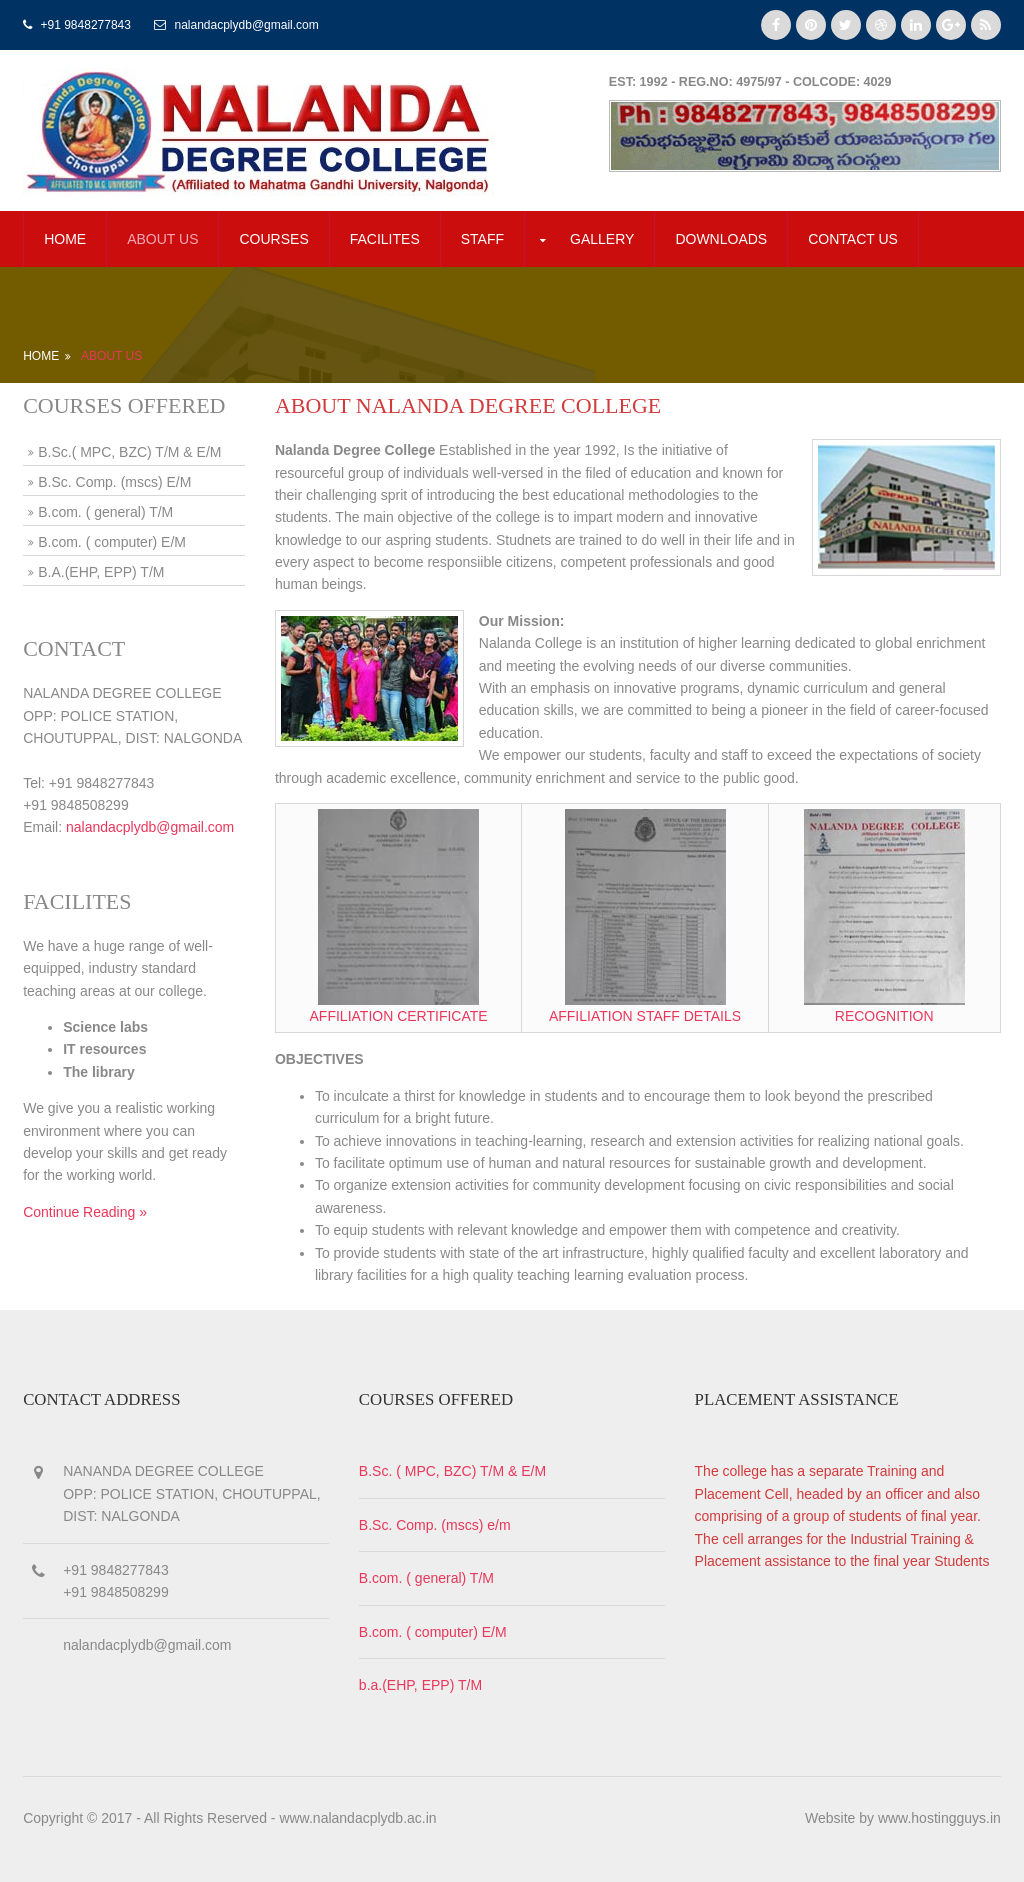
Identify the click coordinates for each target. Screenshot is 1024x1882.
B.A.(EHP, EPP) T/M (101, 572)
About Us (111, 356)
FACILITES (385, 239)
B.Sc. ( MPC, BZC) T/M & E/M (452, 1471)
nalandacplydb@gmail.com (150, 827)
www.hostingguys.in (939, 1818)
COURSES (273, 239)
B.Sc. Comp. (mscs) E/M (114, 482)
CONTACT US (853, 239)
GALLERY (602, 239)
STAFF (482, 239)
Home (65, 239)
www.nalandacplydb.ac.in (357, 1818)
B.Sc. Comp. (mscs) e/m (435, 1525)
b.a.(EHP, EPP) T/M (420, 1685)
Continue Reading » (85, 1212)
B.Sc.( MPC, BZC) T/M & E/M (129, 452)
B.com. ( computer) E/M (112, 542)
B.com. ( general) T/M (105, 512)
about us (162, 239)
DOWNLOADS (721, 239)
